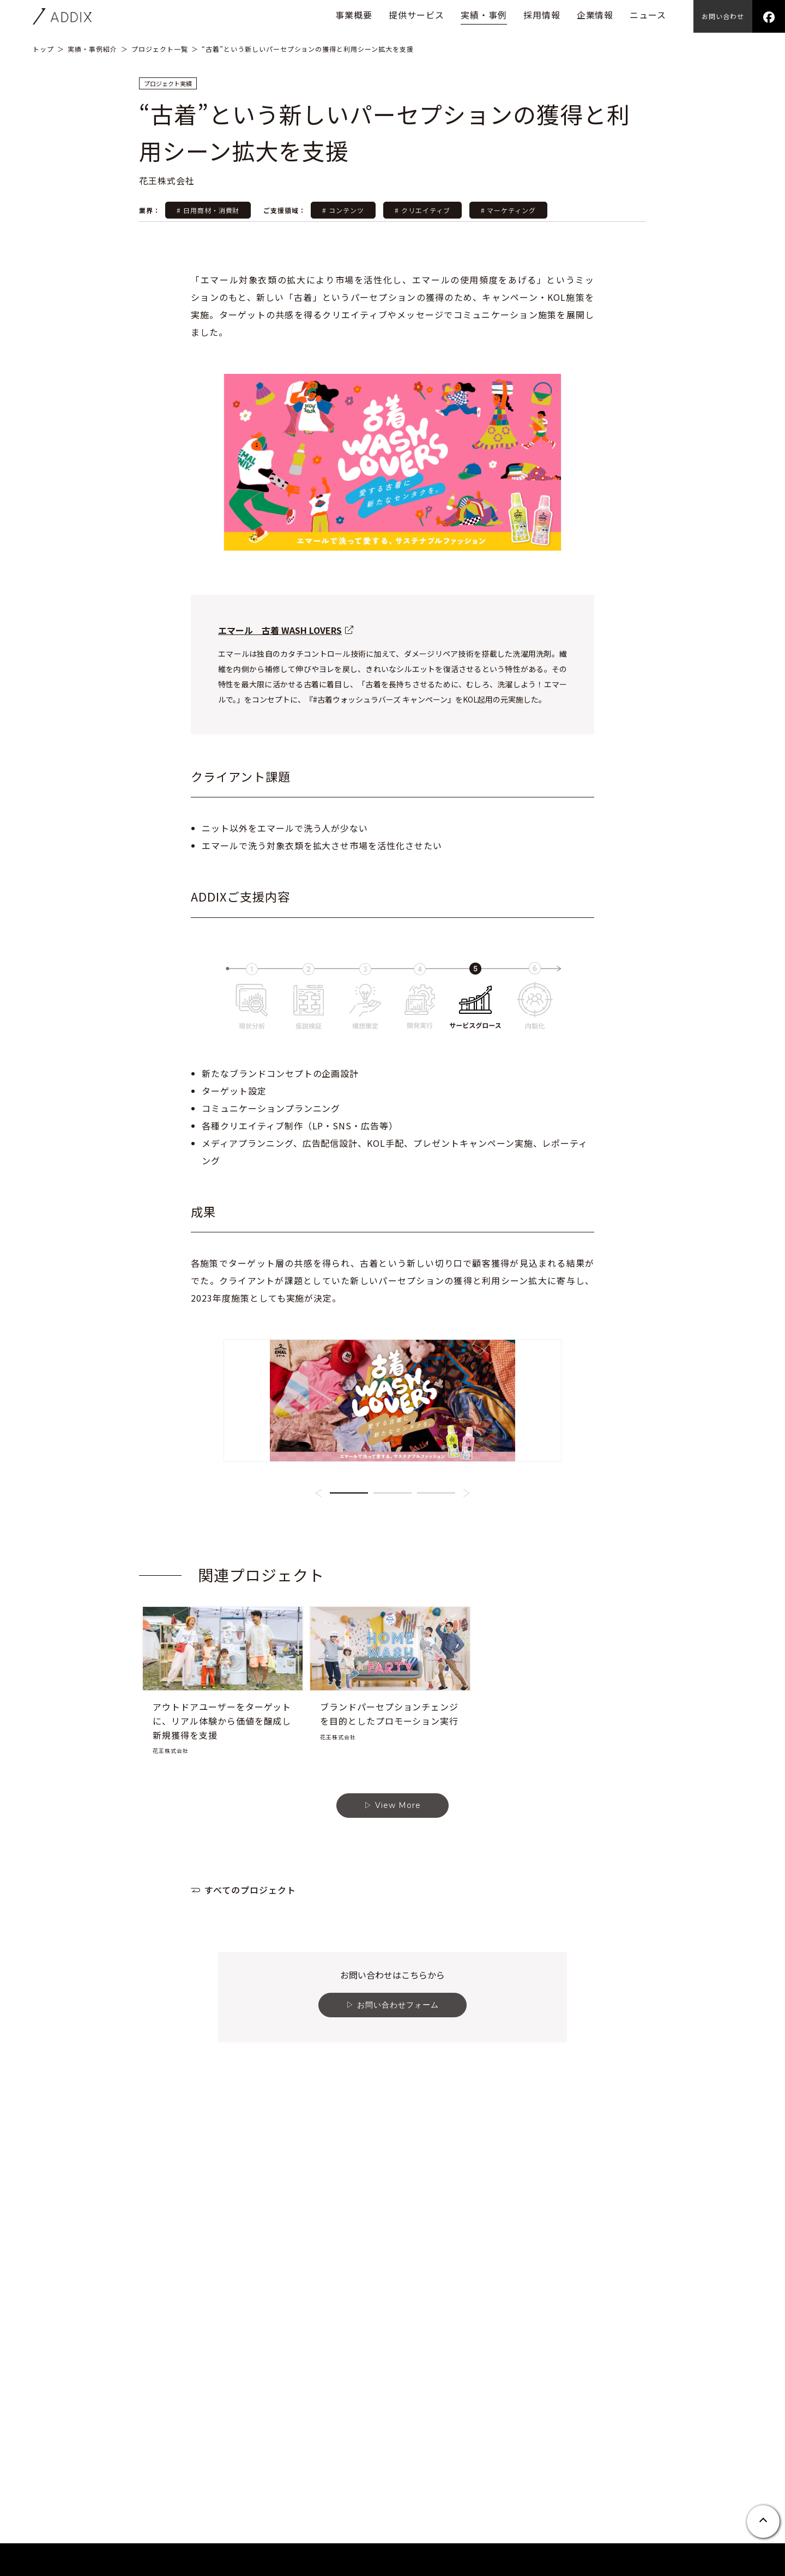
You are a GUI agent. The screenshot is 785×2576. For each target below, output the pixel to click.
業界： (150, 210)
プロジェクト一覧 (159, 48)
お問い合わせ (723, 16)
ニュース (648, 14)
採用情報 (541, 14)
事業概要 (353, 14)
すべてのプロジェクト (250, 2005)
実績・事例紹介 (92, 48)
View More (398, 1921)
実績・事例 (484, 14)
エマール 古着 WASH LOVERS (280, 630)
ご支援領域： (284, 210)
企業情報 (595, 14)
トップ (43, 48)
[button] (318, 1609)
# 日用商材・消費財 (208, 210)
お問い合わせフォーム (398, 2120)
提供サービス (416, 14)
